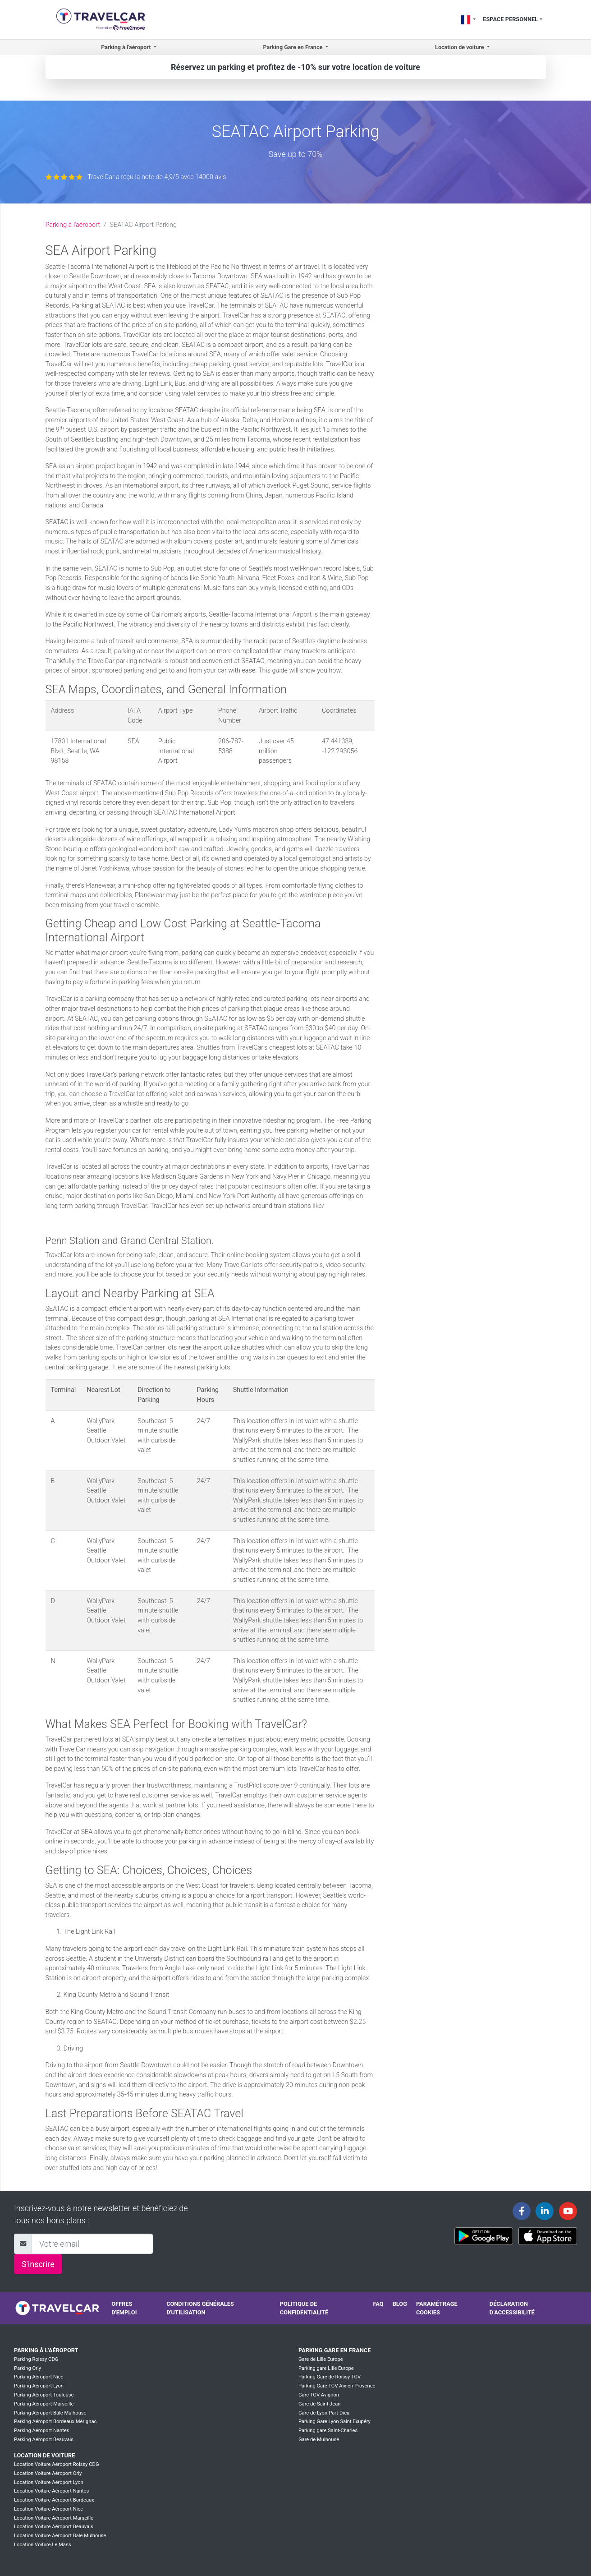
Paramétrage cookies (437, 2308)
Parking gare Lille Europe (326, 2368)
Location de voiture (44, 2455)
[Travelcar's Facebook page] (522, 2211)
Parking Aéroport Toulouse (43, 2395)
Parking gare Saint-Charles (327, 2430)
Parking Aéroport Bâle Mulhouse (50, 2413)
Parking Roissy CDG (36, 2359)
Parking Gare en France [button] (293, 47)
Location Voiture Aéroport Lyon (48, 2482)
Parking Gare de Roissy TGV (329, 2377)
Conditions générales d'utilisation (200, 2308)
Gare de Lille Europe (320, 2359)
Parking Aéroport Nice (38, 2377)
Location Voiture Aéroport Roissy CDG (56, 2464)
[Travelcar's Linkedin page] (545, 2211)
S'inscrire (38, 2264)
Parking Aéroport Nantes (41, 2430)
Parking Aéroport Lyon (39, 2386)
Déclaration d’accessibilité (512, 2308)
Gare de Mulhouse (318, 2439)
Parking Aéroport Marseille (43, 2404)
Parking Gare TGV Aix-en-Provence (337, 2386)
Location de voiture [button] (460, 47)
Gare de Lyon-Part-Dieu (323, 2413)
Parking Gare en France (334, 2350)
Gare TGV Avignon (318, 2395)
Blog (400, 2303)
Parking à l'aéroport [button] (126, 47)
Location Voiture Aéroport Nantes (51, 2491)
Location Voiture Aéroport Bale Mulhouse (60, 2536)
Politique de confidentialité (304, 2308)
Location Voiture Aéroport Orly (48, 2473)
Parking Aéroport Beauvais (43, 2439)
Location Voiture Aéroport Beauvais (53, 2527)
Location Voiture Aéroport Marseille (53, 2518)
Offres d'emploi (124, 2308)
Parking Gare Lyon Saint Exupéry (334, 2421)
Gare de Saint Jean (319, 2404)
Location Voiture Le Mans (42, 2545)
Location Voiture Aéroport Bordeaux (54, 2500)
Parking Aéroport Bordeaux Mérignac (55, 2421)
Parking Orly (27, 2368)
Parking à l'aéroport (73, 225)
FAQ (378, 2303)
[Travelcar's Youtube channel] (568, 2211)
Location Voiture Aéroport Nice (48, 2509)
